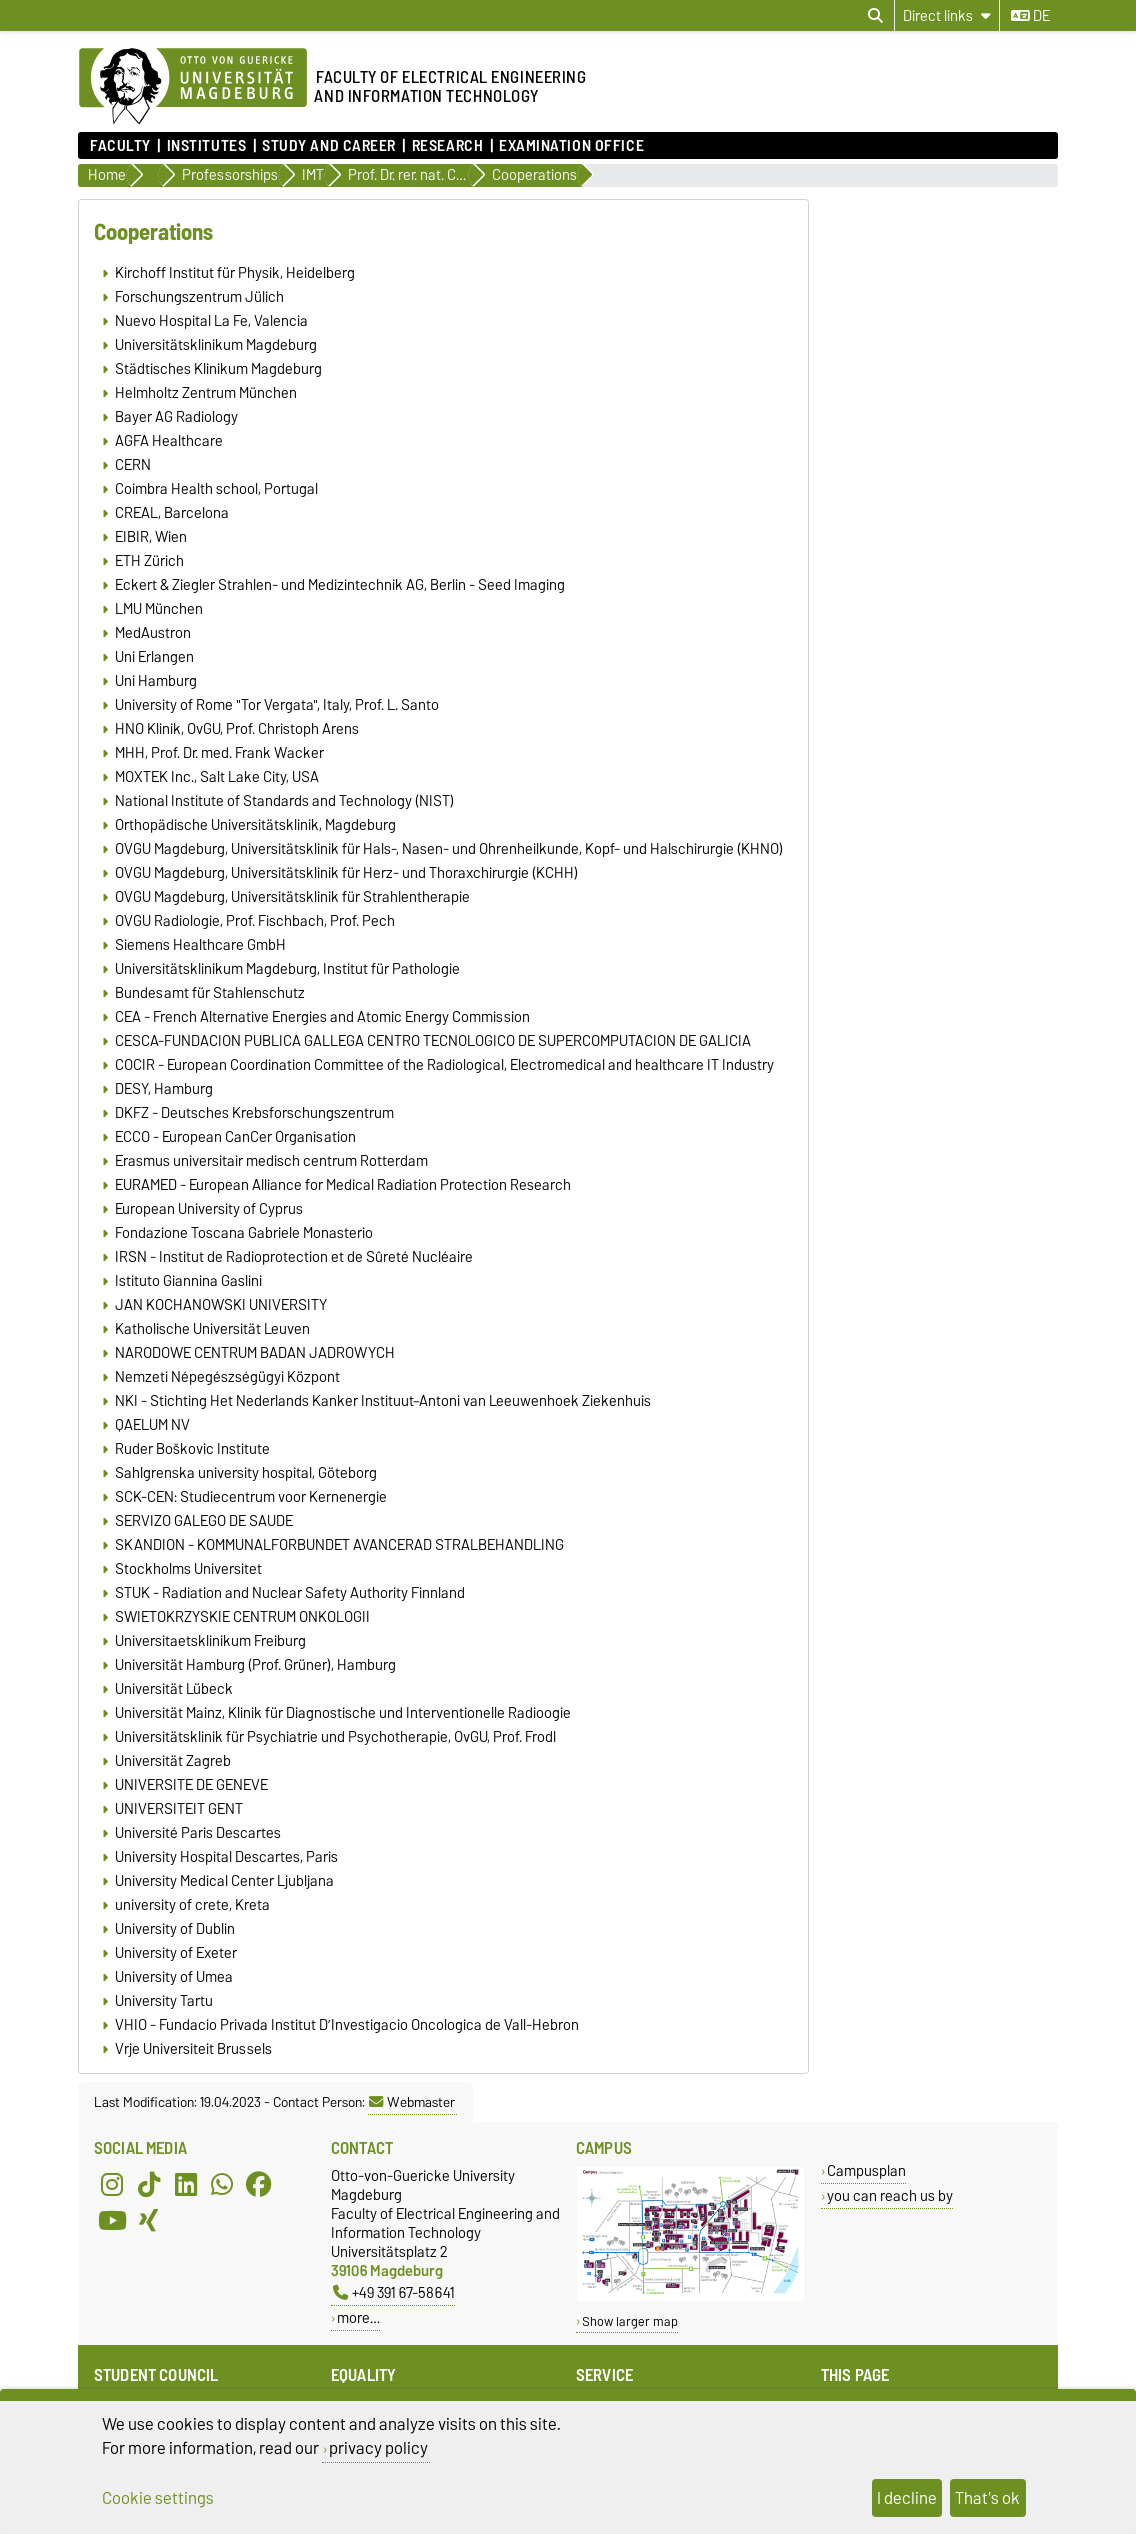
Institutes (207, 146)
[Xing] (149, 2220)
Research (447, 146)
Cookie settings (158, 2498)
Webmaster (412, 2102)
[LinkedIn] (186, 2184)
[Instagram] (112, 2184)
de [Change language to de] (1030, 16)
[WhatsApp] (222, 2184)
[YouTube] (112, 2220)
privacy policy (378, 2448)
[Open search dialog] (875, 16)
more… (358, 2317)
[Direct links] (947, 15)
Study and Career (329, 146)
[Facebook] (259, 2184)
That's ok (987, 2498)
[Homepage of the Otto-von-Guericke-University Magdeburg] (193, 87)
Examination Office (571, 146)
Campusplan (866, 2170)
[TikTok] (149, 2184)
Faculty (120, 146)
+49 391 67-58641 (394, 2292)
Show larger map (630, 2321)
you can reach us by (890, 2195)
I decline (907, 2498)
